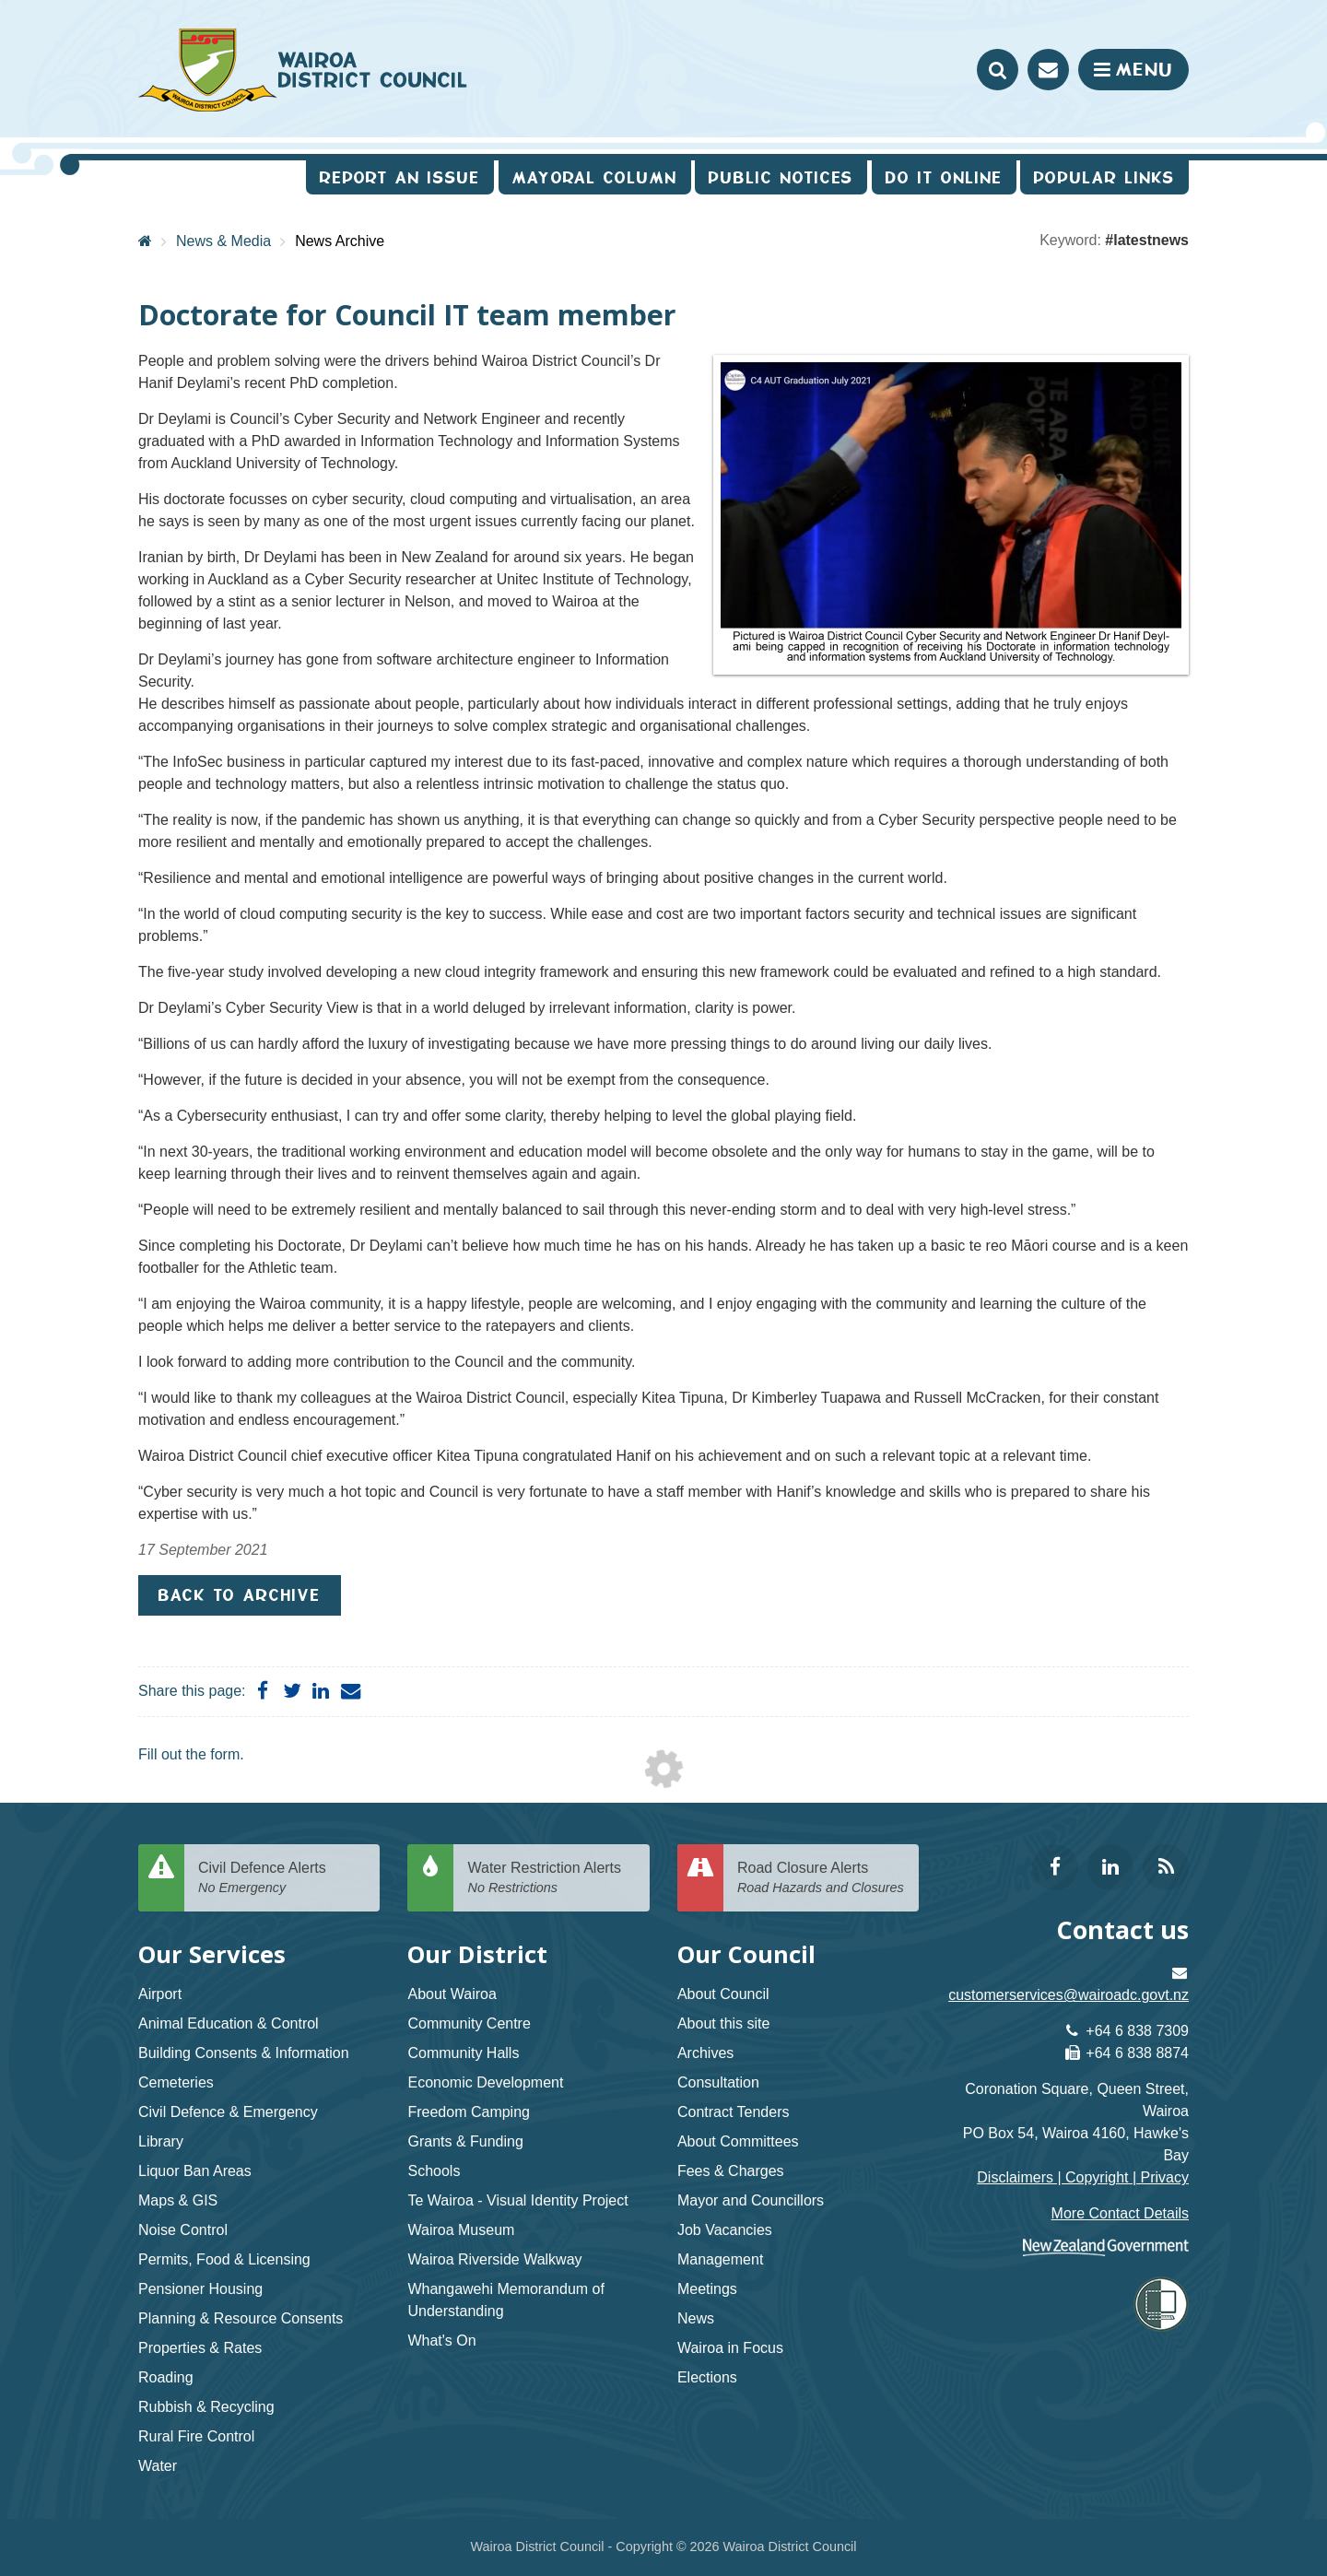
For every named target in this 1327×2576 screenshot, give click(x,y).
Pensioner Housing (200, 2289)
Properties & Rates (200, 2348)
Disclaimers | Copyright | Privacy (1083, 2177)
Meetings (707, 2289)
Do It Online (944, 177)
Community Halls (463, 2053)
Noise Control (183, 2230)
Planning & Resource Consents (240, 2318)
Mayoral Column (594, 177)
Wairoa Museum (460, 2230)
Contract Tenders (733, 2112)
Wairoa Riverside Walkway (494, 2259)
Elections (707, 2377)
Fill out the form (189, 1754)
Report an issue (400, 177)
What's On (441, 2340)
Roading (166, 2377)
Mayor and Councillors (750, 2200)
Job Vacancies (724, 2230)
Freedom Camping (468, 2112)
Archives (705, 2053)
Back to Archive (240, 1595)
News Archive (339, 241)
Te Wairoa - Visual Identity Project (517, 2200)
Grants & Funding (465, 2141)
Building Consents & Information (243, 2053)
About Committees (738, 2141)
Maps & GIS (177, 2200)
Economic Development (485, 2082)
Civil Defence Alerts (282, 1879)
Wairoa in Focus (730, 2348)
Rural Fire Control (196, 2436)
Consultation (718, 2082)
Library (160, 2141)
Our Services (212, 1954)
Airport (160, 1994)
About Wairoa (451, 1994)
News (695, 2318)
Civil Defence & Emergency (228, 2112)
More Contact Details (1120, 2213)
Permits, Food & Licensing (224, 2259)
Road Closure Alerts (821, 1879)
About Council (723, 1994)
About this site (723, 2023)
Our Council (746, 1954)
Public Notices (781, 177)
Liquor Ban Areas (195, 2171)
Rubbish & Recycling (206, 2407)
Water (157, 2466)
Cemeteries (176, 2082)
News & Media (223, 241)
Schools (433, 2171)
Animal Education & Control (228, 2023)
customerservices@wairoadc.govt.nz (1068, 1995)
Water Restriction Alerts (551, 1879)
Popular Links (1104, 177)
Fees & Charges (730, 2171)
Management (720, 2259)
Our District (477, 1954)
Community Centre (468, 2023)
